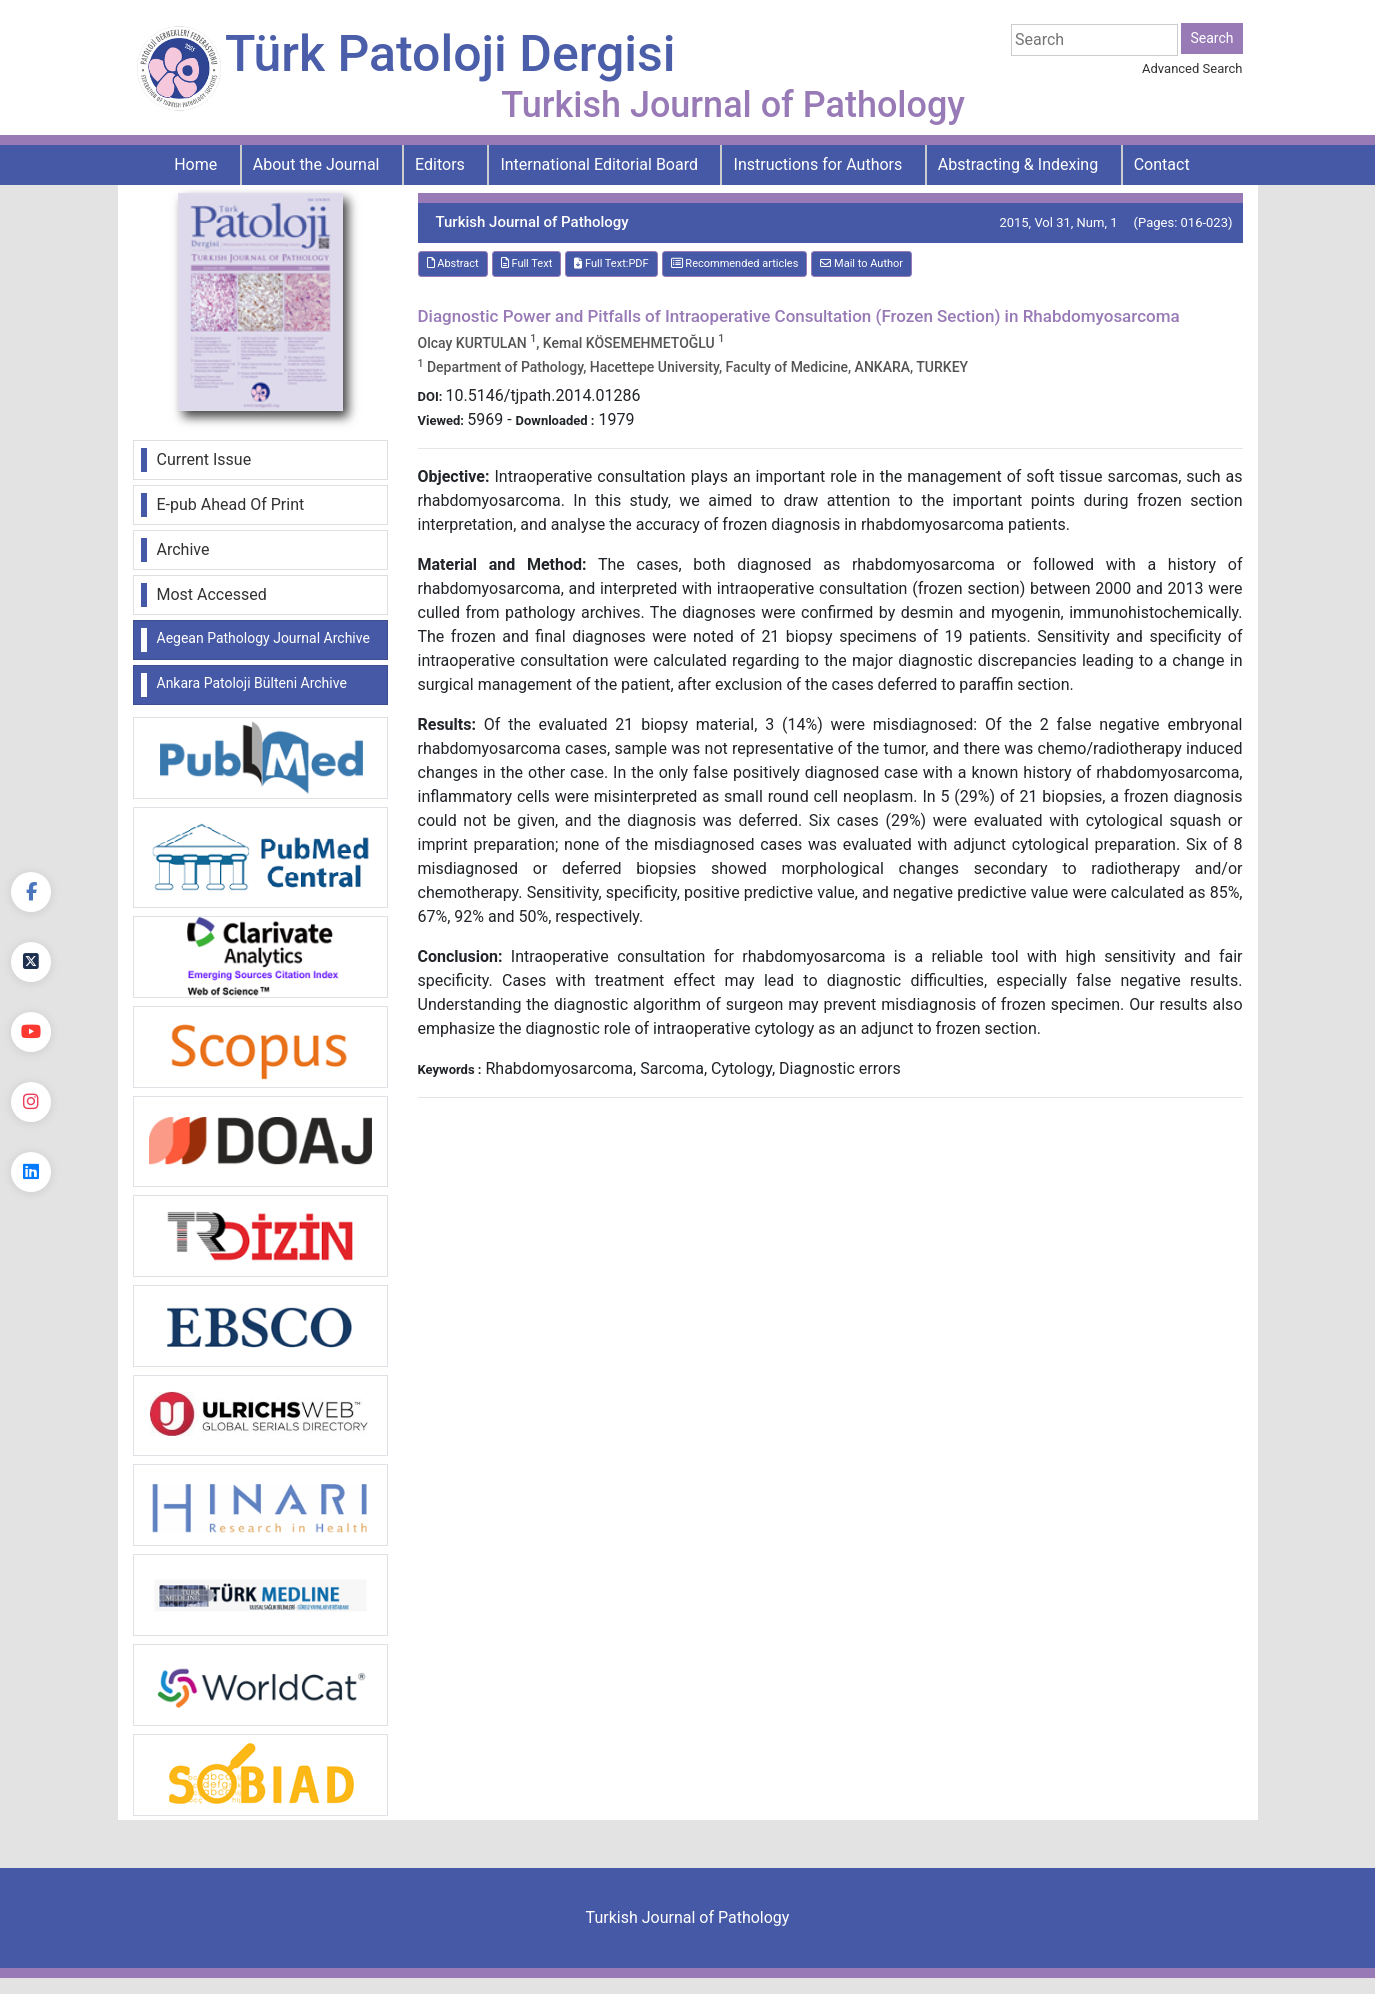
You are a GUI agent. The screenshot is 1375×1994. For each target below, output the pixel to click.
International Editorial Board (599, 164)
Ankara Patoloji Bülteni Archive (252, 683)
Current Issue (204, 459)
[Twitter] (31, 962)
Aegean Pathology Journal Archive (263, 638)
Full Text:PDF (611, 263)
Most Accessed (212, 594)
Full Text (527, 263)
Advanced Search (1192, 68)
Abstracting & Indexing (1018, 164)
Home (195, 164)
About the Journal (316, 164)
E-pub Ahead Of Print (231, 504)
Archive (183, 549)
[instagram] (31, 1102)
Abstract (453, 263)
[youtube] (31, 1032)
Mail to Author (861, 263)
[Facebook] (31, 892)
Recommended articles (735, 263)
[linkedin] (31, 1172)
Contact (1162, 164)
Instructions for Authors (818, 164)
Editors (440, 164)
